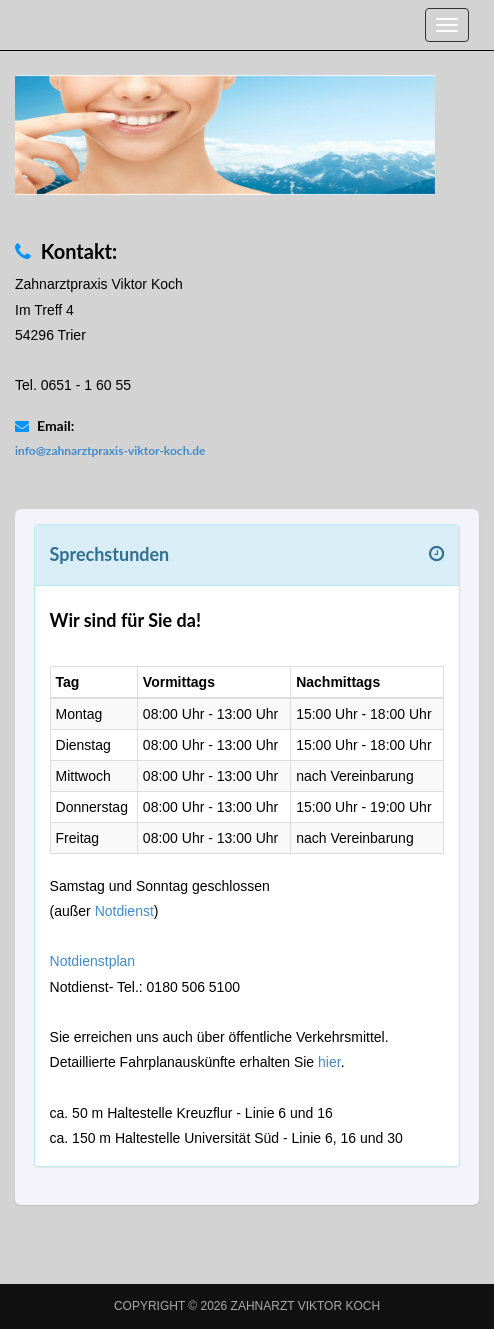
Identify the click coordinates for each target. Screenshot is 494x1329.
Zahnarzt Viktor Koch (306, 1306)
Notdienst (124, 911)
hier (329, 1062)
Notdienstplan (93, 961)
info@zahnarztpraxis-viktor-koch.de (110, 450)
